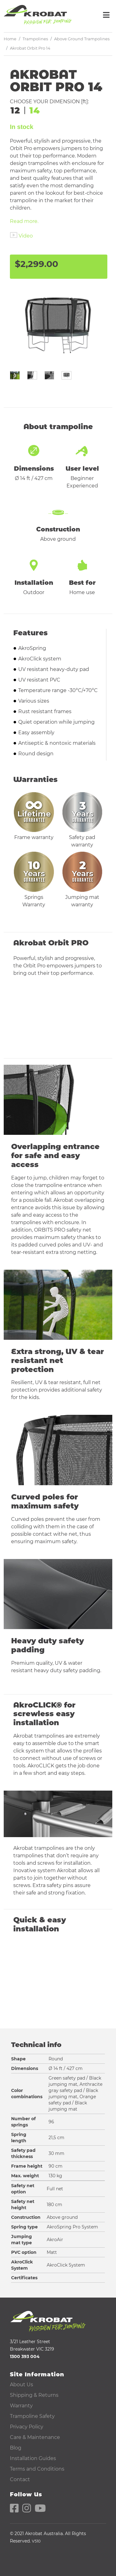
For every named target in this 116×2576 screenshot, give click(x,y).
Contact (20, 2479)
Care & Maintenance (35, 2437)
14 (34, 110)
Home (10, 38)
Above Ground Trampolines (82, 38)
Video (26, 236)
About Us (21, 2384)
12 (15, 110)
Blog (15, 2448)
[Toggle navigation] (106, 14)
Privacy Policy (26, 2427)
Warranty (21, 2406)
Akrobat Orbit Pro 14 (30, 48)
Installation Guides (33, 2458)
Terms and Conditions (37, 2469)
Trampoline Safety (32, 2416)
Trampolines (35, 38)
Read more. (24, 221)
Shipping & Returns (34, 2395)
